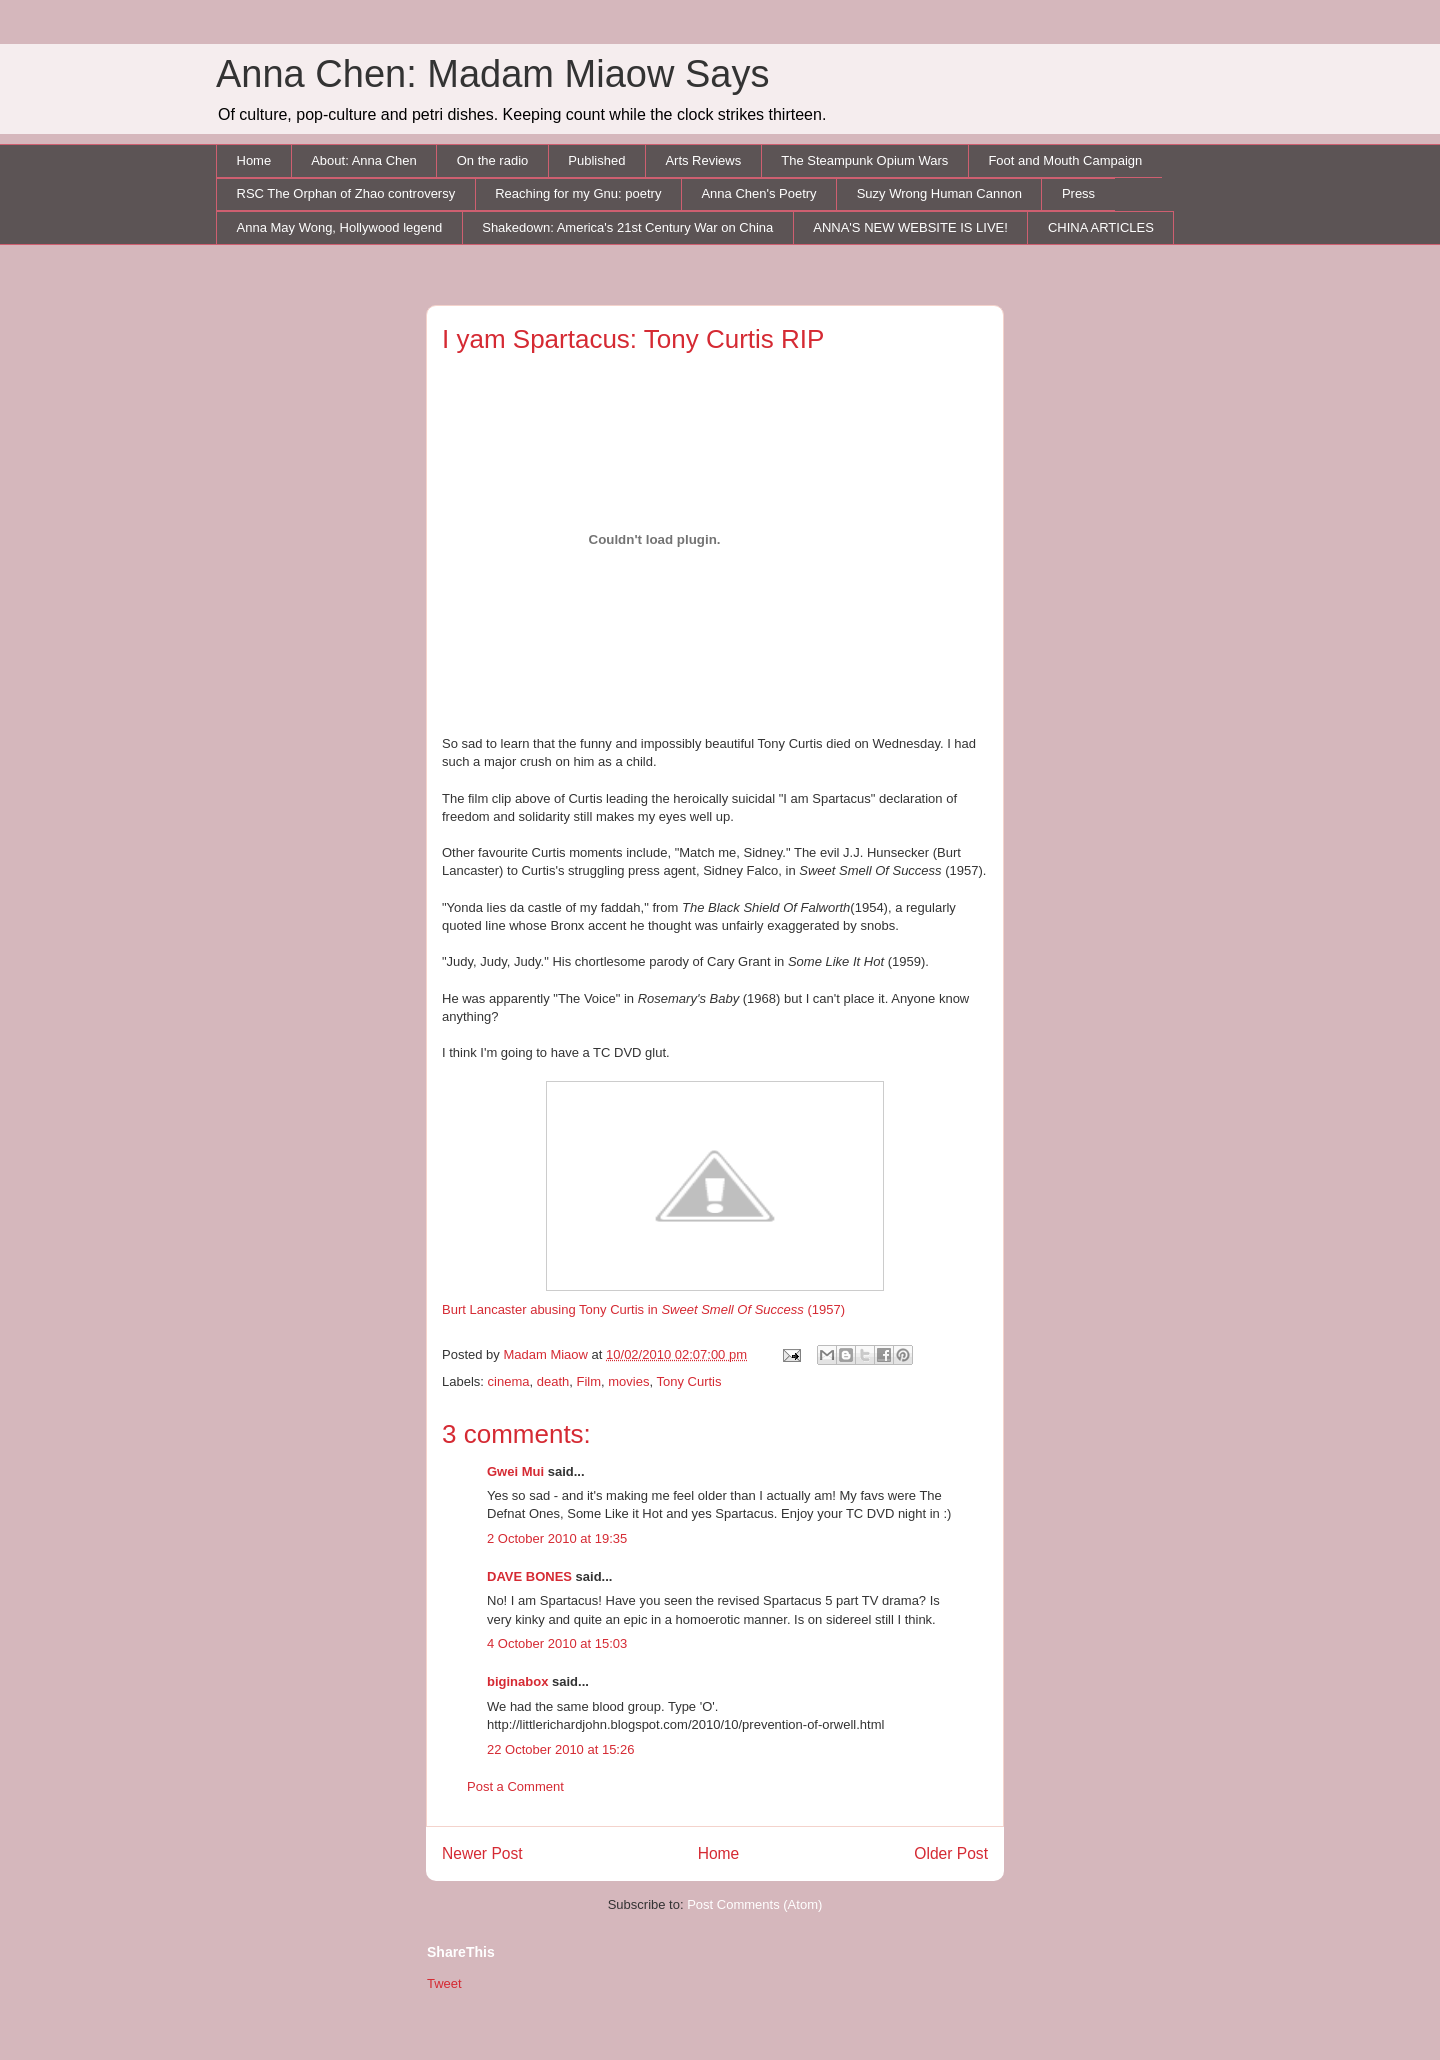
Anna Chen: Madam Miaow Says (492, 74)
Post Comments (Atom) (754, 1904)
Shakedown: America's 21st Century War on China (627, 227)
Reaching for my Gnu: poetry (578, 193)
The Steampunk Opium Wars (864, 160)
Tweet (444, 1983)
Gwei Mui (515, 1471)
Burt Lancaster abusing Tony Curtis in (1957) (663, 1199)
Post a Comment (515, 1786)
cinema (509, 1381)
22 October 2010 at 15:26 (560, 1749)
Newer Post (482, 1853)
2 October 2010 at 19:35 (557, 1538)
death (553, 1381)
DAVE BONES (529, 1576)
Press (1078, 193)
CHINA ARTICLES (1101, 227)
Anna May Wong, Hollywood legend (340, 227)
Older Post (951, 1853)
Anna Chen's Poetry (758, 193)
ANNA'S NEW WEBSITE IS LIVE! (910, 227)
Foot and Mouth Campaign (1065, 160)
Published (596, 160)
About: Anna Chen (364, 160)
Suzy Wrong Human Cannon (939, 193)
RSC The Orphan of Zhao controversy (346, 193)
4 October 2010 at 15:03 (557, 1643)
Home (254, 160)
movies (628, 1381)
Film (588, 1381)
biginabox (517, 1681)
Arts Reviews (703, 160)
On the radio (493, 160)
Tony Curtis (688, 1381)
